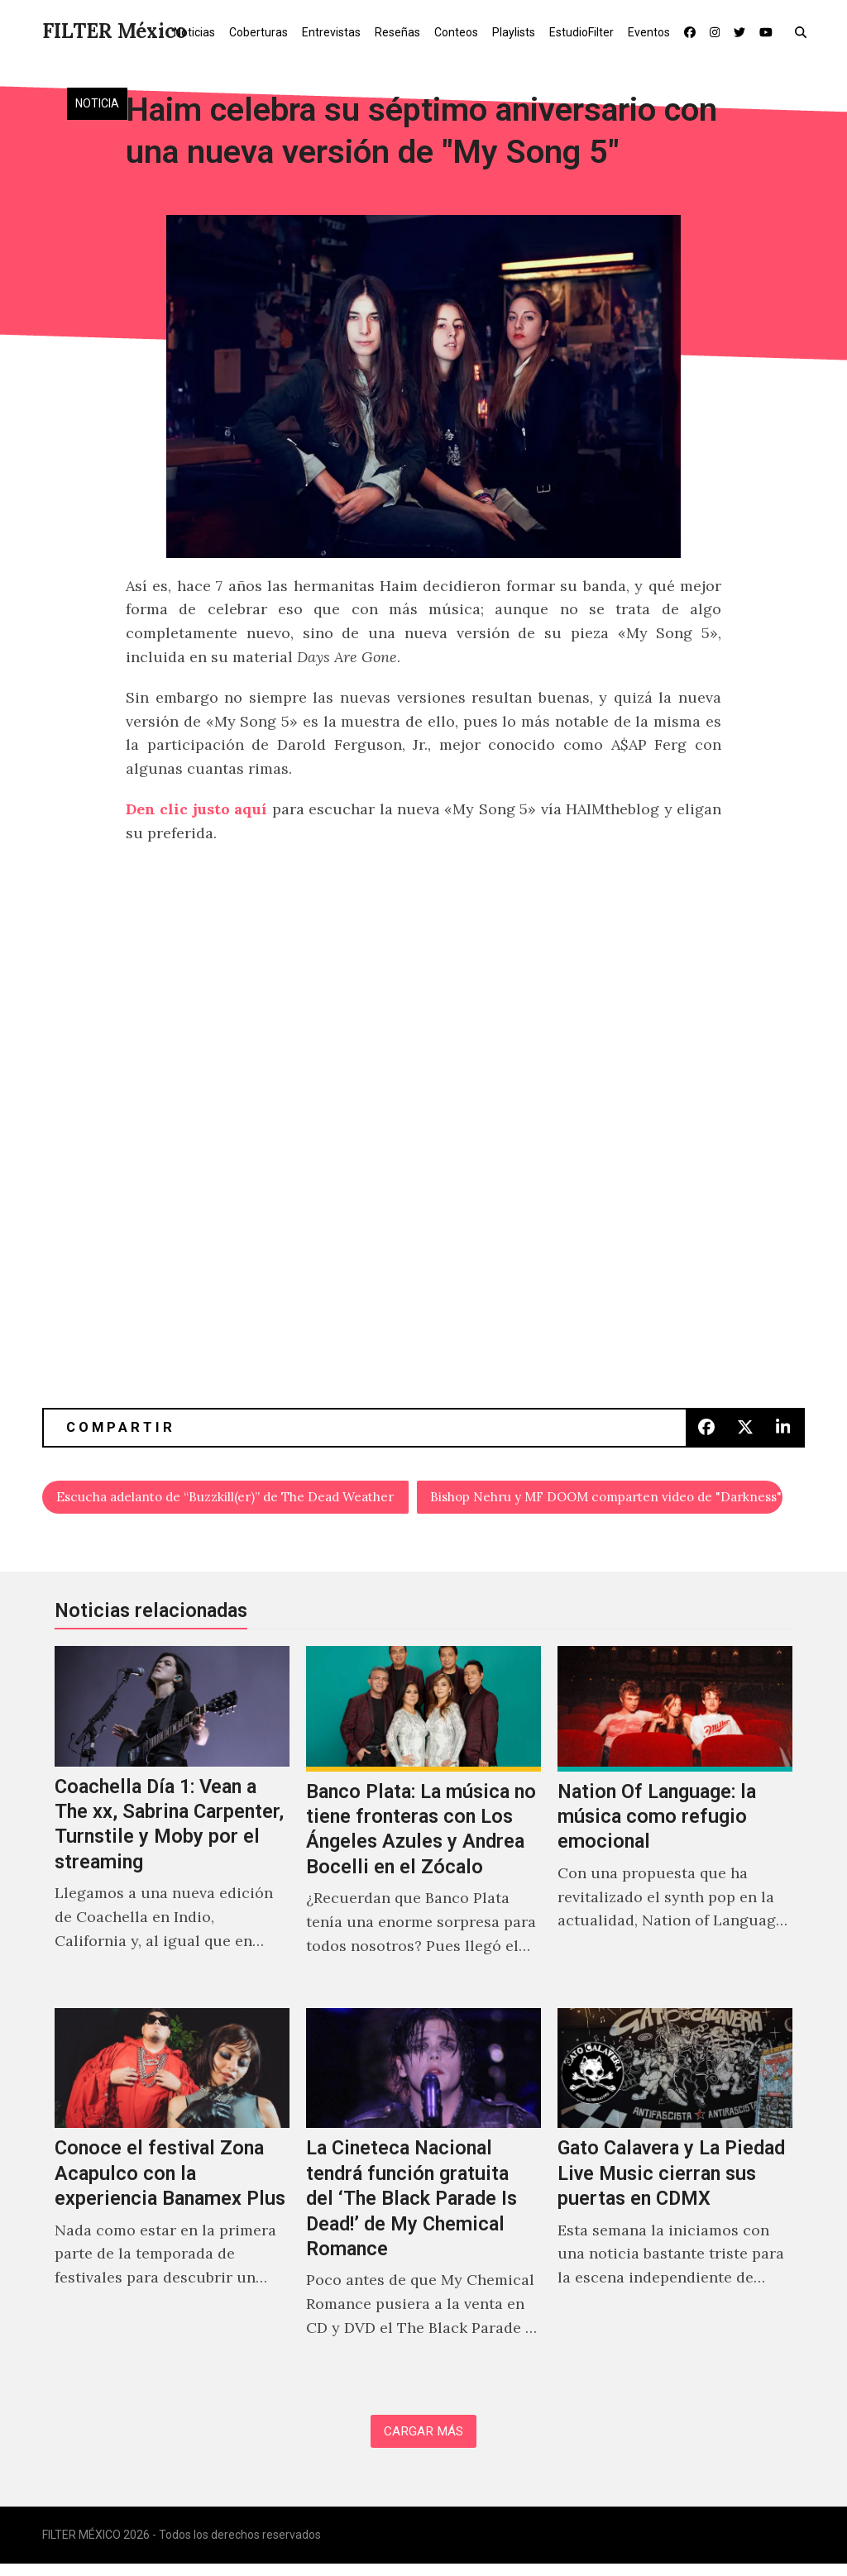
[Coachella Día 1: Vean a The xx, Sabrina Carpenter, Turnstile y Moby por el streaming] (172, 1824)
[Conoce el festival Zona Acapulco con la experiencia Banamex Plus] (172, 2196)
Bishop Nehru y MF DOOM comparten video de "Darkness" (607, 1499)
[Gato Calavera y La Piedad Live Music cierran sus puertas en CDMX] (674, 2196)
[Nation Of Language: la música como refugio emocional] (674, 1824)
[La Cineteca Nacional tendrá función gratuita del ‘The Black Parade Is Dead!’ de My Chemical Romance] (423, 2196)
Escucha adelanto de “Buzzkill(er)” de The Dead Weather (234, 1499)
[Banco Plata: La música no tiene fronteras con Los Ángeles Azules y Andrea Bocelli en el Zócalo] (423, 1824)
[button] (804, 31)
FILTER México (114, 31)
